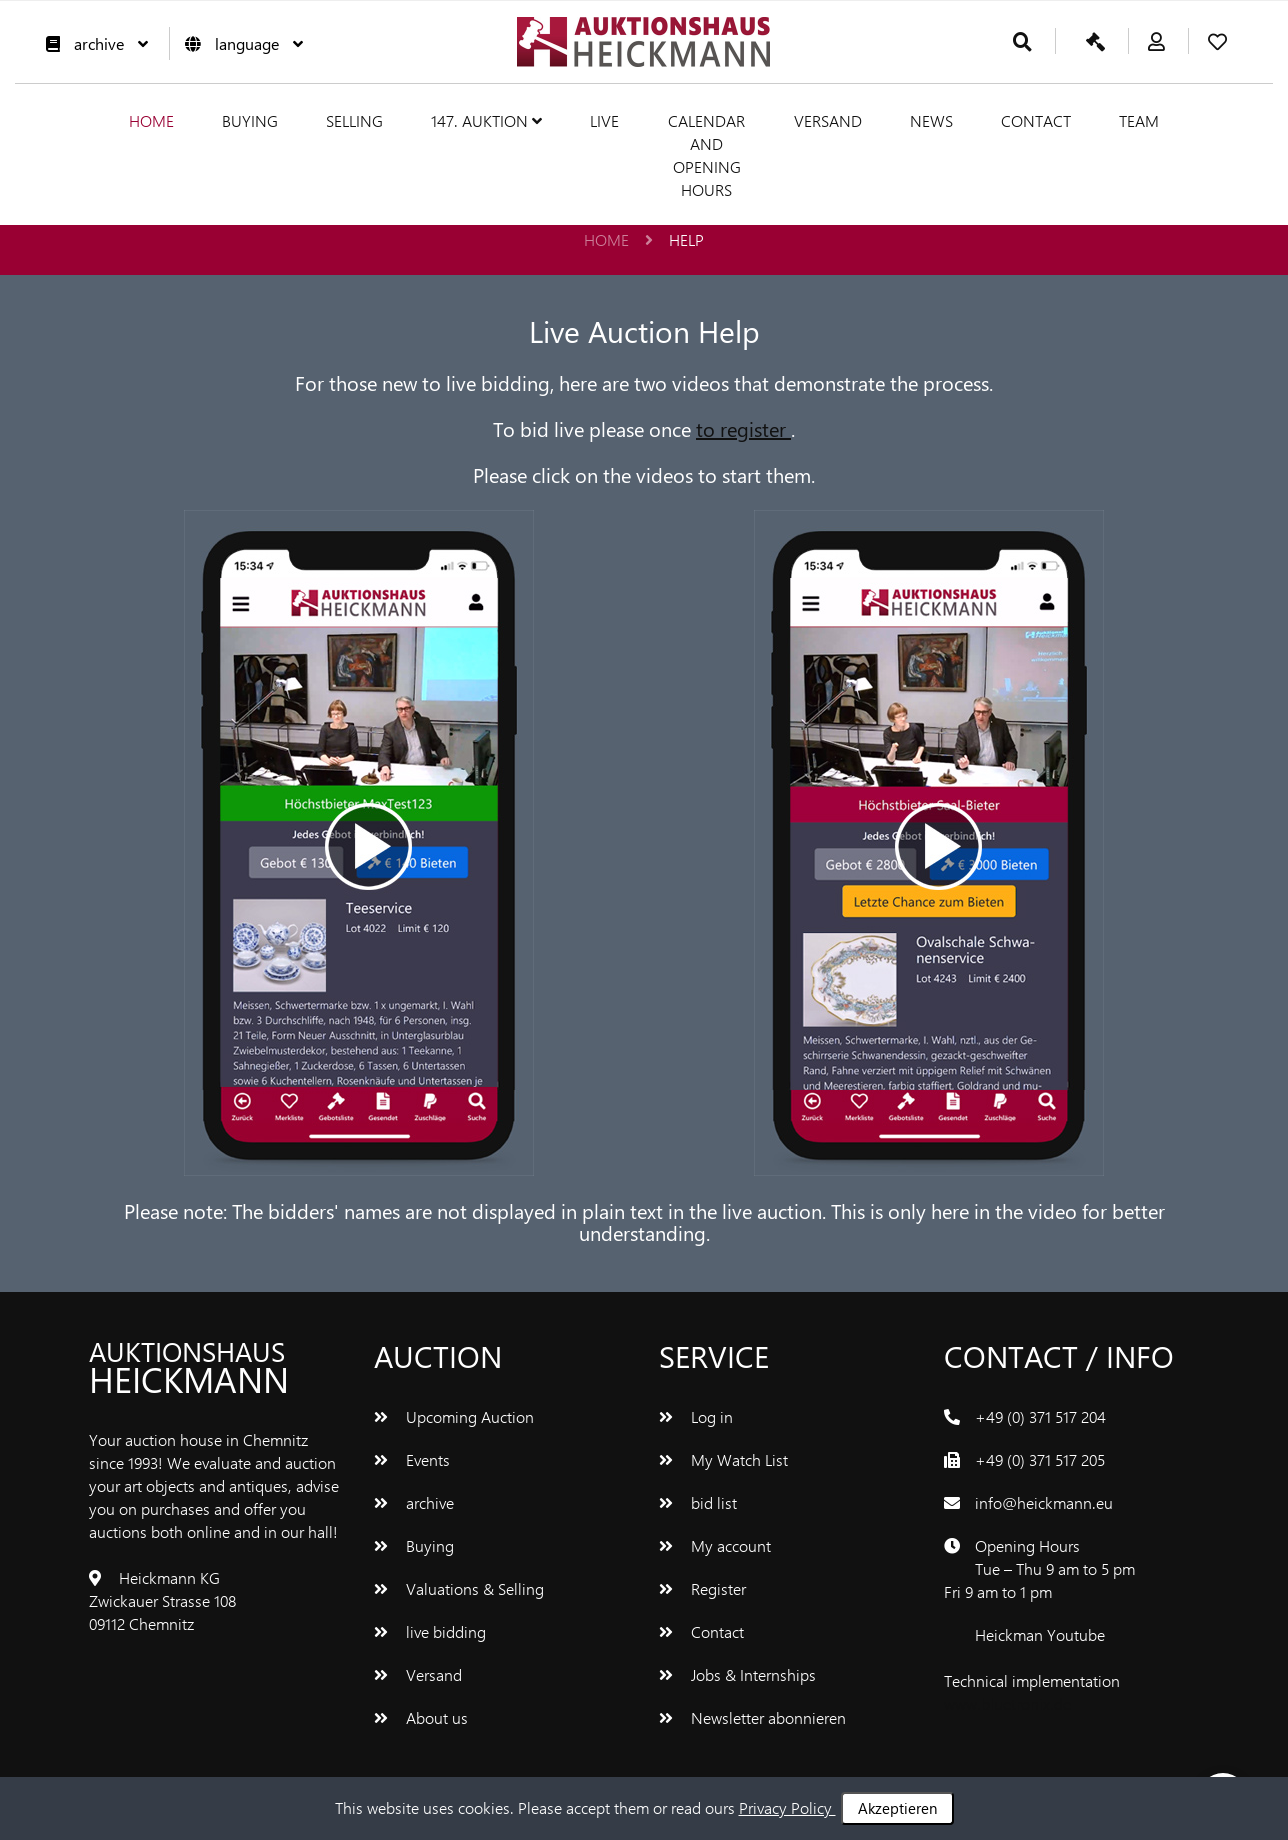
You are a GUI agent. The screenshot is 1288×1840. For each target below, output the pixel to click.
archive (92, 43)
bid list (698, 1502)
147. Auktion (486, 120)
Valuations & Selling (459, 1588)
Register (702, 1588)
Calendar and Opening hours (706, 155)
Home (151, 120)
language (239, 43)
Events (412, 1459)
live (604, 120)
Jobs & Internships (737, 1674)
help (686, 239)
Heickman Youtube (1040, 1634)
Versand (828, 120)
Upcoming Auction (454, 1416)
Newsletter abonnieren (752, 1717)
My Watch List (723, 1459)
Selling (354, 120)
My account (715, 1545)
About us (421, 1717)
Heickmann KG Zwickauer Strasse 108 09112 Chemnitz (162, 1600)
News (931, 120)
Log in (696, 1416)
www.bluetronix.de (1007, 1703)
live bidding (430, 1631)
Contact (1036, 120)
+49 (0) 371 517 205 (1040, 1459)
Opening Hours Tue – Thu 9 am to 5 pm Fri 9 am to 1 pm (1039, 1568)
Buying (250, 120)
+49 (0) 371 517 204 (1040, 1416)
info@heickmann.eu (1044, 1502)
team (1139, 120)
